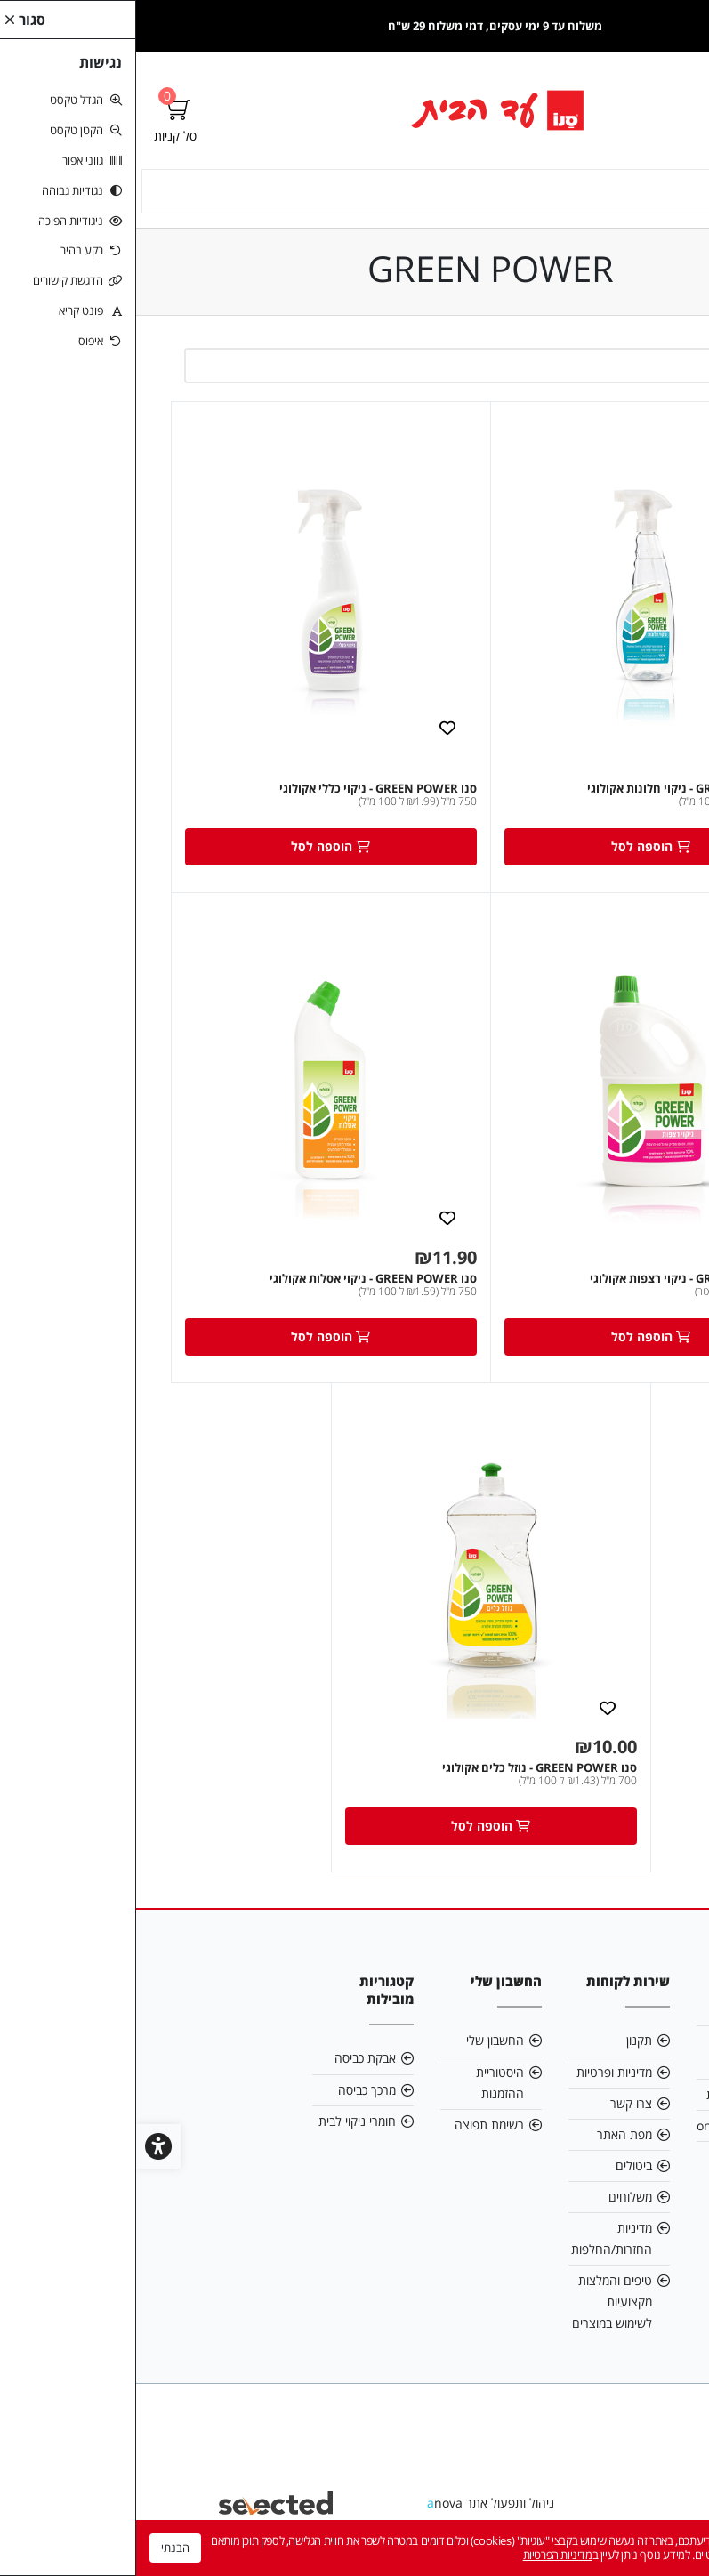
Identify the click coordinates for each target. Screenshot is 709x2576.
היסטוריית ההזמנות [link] (364, 2084)
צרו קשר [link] (495, 2105)
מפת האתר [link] (488, 2137)
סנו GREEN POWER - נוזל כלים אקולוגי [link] (403, 1770)
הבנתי (39, 2548)
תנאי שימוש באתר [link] (615, 2054)
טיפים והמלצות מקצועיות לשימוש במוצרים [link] (476, 2304)
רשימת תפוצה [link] (353, 2127)
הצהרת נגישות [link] (607, 2097)
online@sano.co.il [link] (611, 2128)
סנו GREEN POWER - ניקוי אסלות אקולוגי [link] (237, 1281)
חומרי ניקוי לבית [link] (221, 2123)
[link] (354, 110)
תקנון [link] (503, 2042)
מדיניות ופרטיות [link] (478, 2073)
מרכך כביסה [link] (231, 2091)
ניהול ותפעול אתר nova (354, 2505)
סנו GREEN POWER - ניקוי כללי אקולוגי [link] (242, 791)
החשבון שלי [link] (359, 2042)
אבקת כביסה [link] (229, 2060)
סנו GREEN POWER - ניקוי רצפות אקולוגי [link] (557, 1281)
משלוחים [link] (494, 2199)
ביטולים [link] (497, 2168)
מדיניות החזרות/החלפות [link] (475, 2241)
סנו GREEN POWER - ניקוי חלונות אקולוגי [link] (556, 791)
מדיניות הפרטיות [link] (421, 2555)
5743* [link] (626, 2159)
